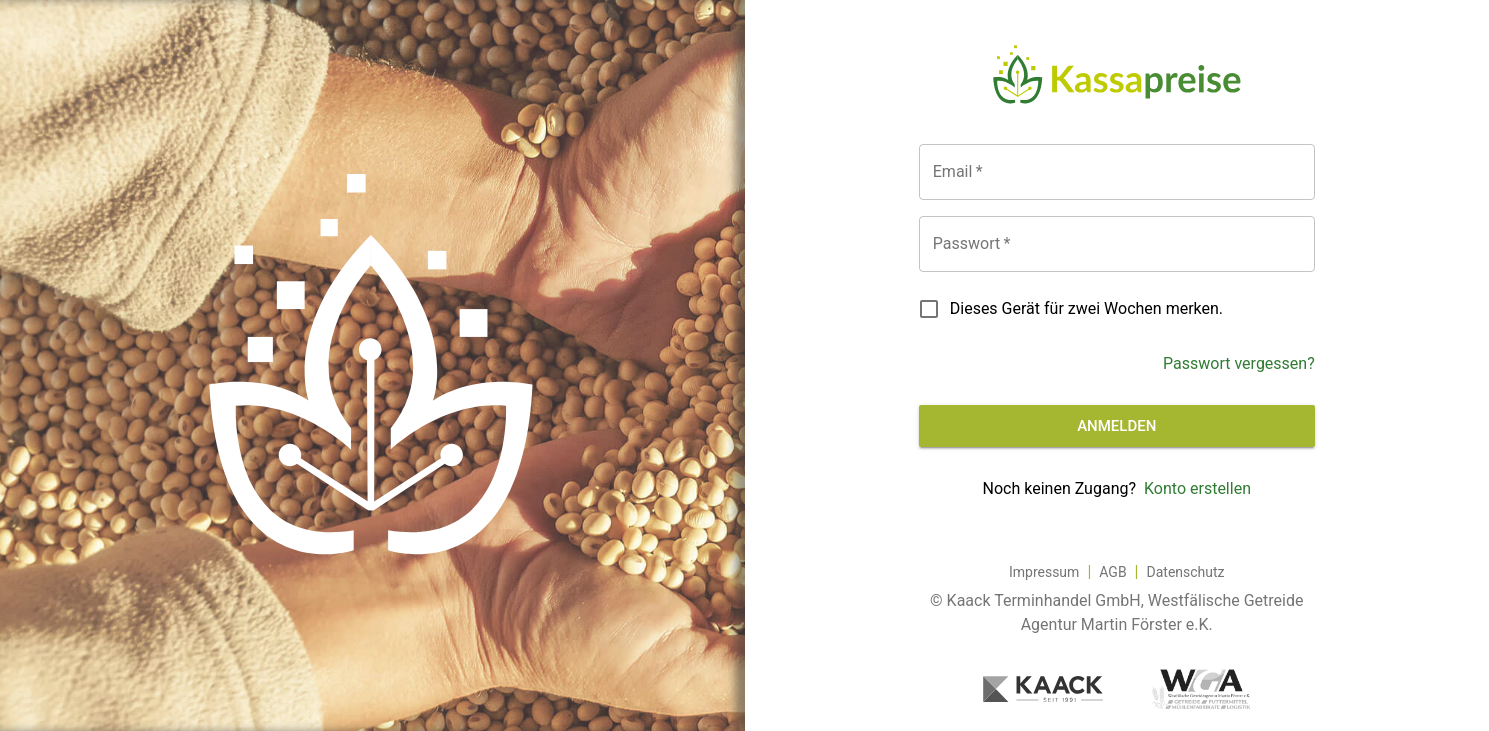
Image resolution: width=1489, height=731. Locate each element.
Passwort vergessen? (1239, 363)
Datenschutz (1186, 572)
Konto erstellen (1197, 488)
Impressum (1044, 572)
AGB (1112, 572)
